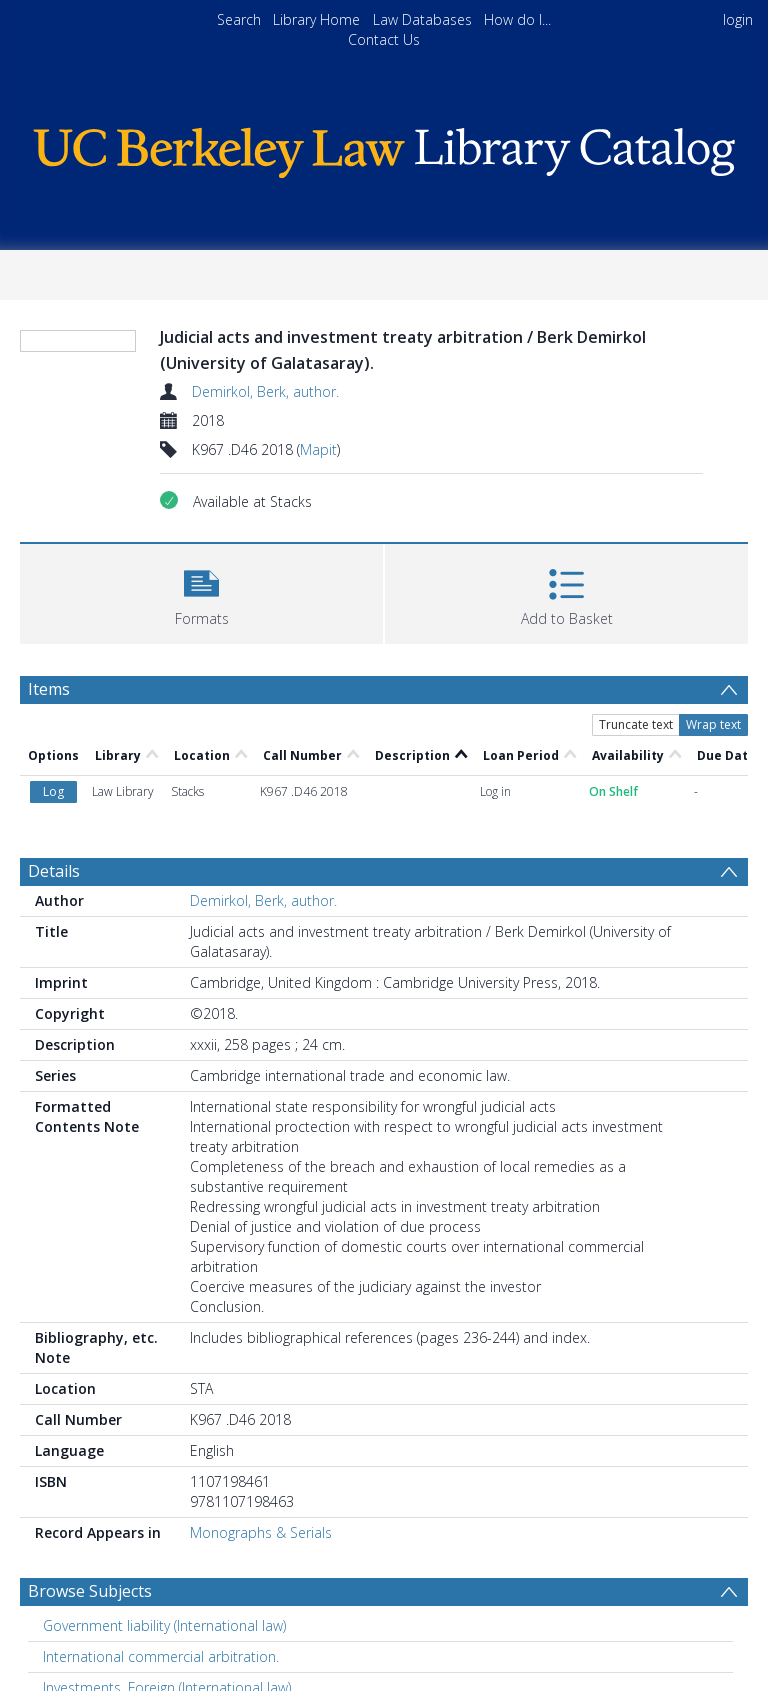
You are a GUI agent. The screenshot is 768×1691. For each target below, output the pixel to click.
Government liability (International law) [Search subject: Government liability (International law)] (164, 1625)
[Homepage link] (383, 147)
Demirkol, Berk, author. (265, 391)
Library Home (316, 19)
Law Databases (422, 19)
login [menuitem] (738, 19)
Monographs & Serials (261, 1532)
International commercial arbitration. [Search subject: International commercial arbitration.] (161, 1656)
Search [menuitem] (239, 19)
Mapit (318, 449)
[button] (201, 591)
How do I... (517, 19)
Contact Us (384, 39)
